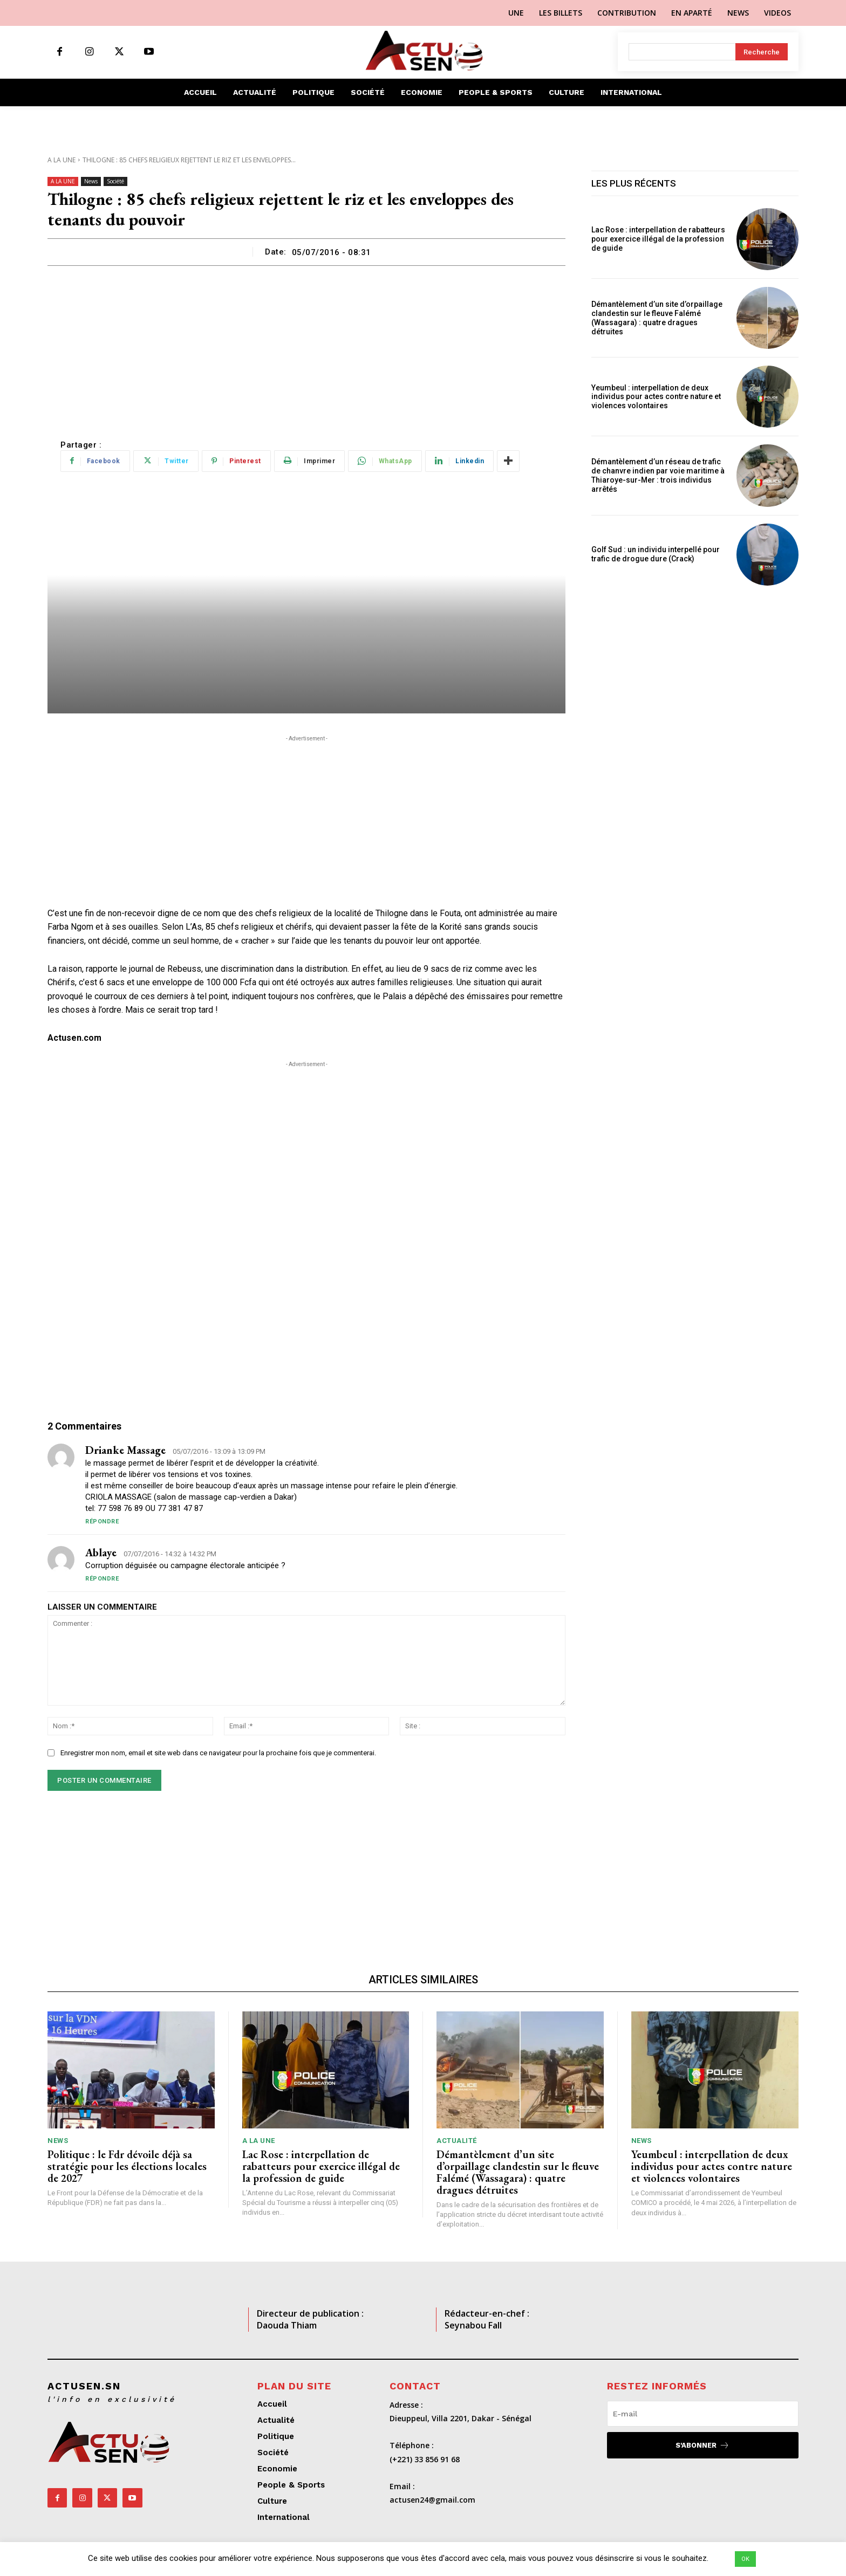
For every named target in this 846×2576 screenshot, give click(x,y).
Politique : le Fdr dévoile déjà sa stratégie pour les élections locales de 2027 (127, 2166)
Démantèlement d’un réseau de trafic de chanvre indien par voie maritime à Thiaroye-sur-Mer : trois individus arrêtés (658, 475)
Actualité (456, 2140)
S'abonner (702, 2445)
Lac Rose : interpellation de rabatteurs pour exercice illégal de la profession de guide (658, 238)
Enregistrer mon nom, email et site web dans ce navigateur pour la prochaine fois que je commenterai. (218, 1753)
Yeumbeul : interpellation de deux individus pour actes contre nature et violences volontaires (656, 396)
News (91, 181)
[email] (703, 2414)
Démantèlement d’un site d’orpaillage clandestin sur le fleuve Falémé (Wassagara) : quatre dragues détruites (656, 317)
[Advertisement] (306, 346)
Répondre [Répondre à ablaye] (102, 1578)
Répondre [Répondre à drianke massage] (102, 1521)
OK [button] (745, 2559)
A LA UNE (61, 159)
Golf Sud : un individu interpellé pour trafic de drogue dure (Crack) (655, 554)
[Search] (761, 51)
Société (115, 181)
